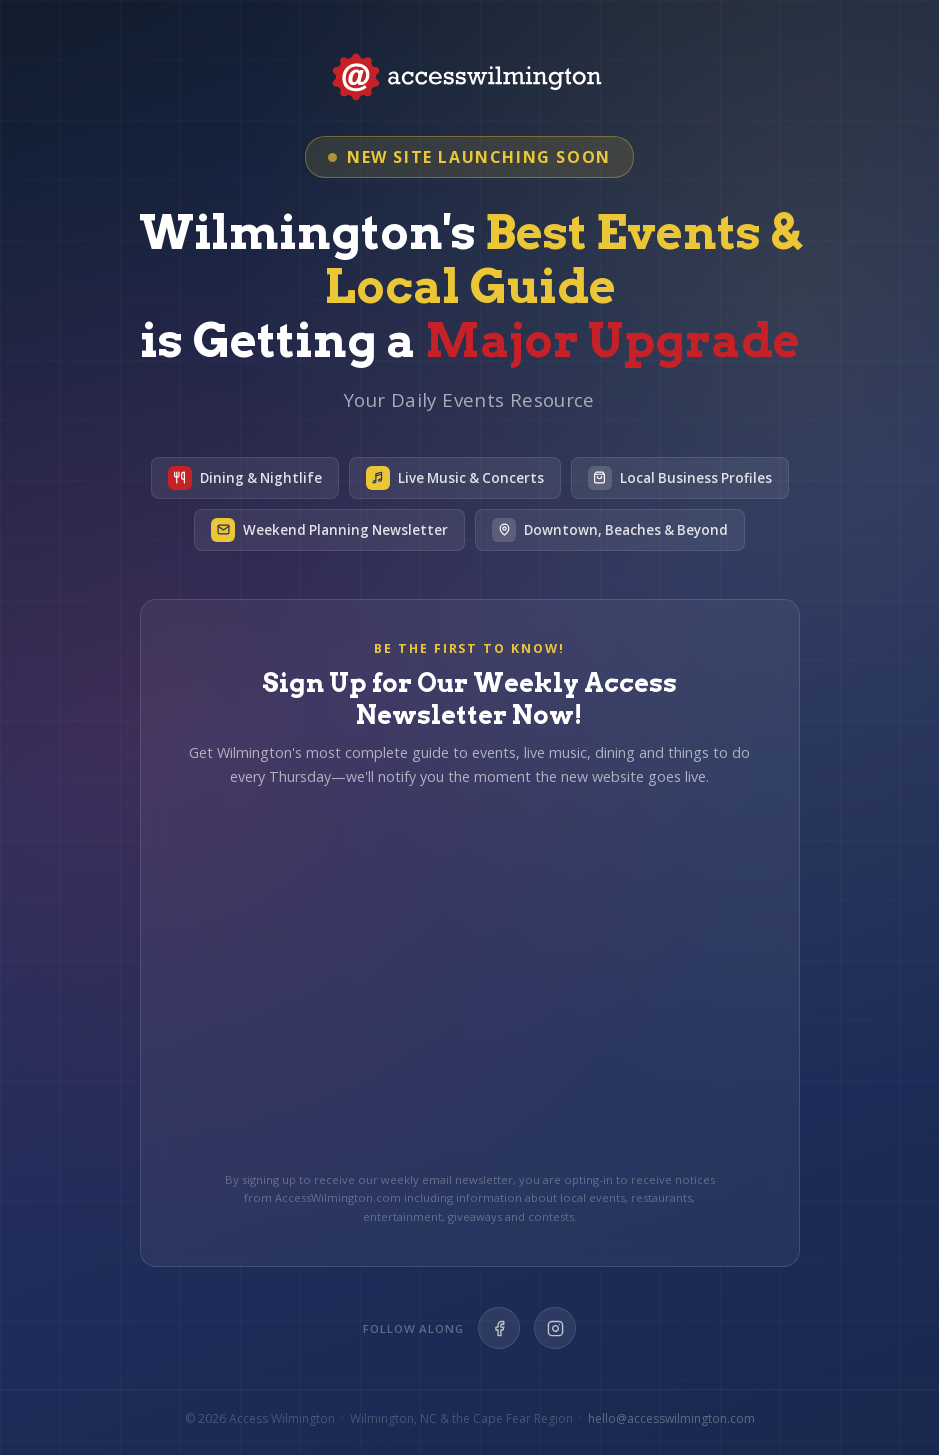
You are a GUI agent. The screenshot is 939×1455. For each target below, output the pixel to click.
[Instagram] (555, 1328)
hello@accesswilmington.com (671, 1418)
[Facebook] (499, 1328)
